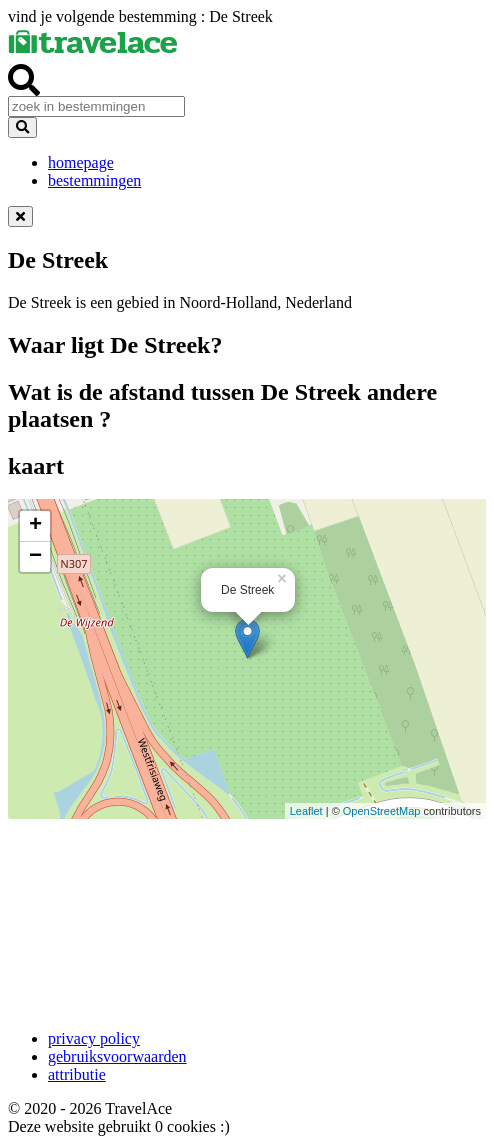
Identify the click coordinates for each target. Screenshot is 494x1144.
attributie (77, 1074)
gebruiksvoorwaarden (117, 1056)
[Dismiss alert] (20, 216)
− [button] (35, 557)
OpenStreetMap (382, 811)
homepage (81, 162)
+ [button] (35, 526)
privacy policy (94, 1038)
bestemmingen (94, 180)
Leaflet (306, 811)
